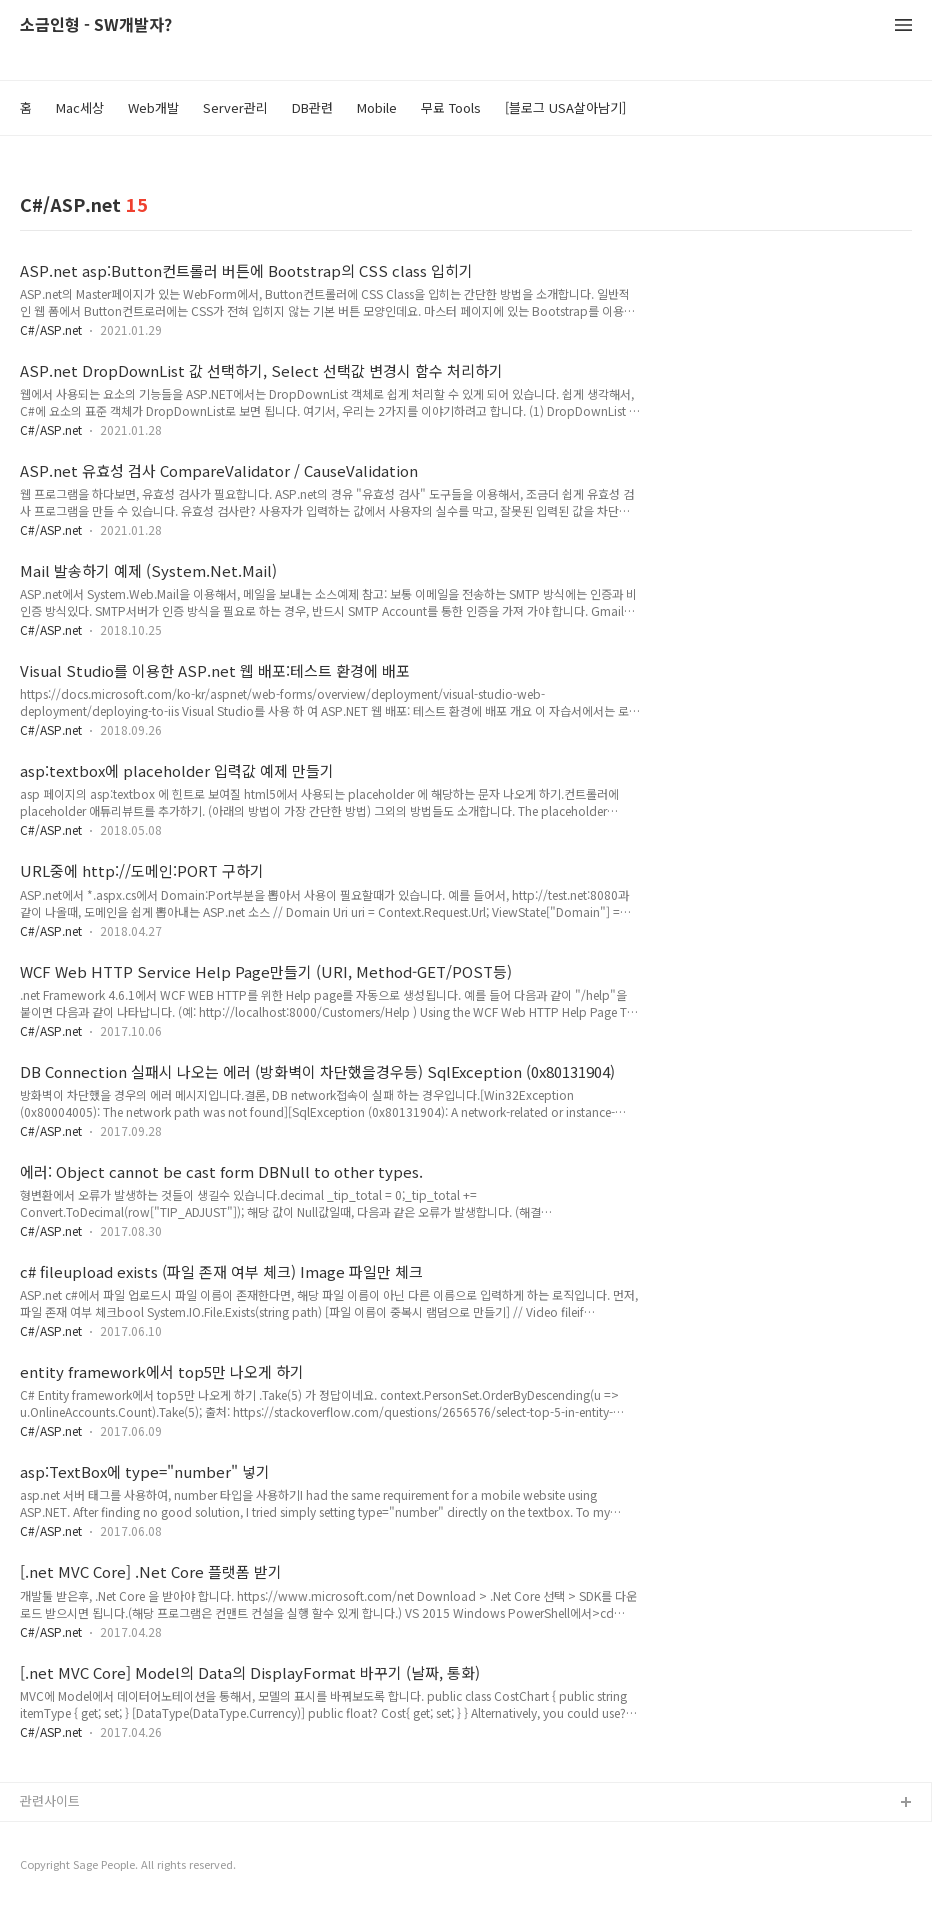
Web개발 (153, 107)
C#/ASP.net (51, 329)
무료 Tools (451, 107)
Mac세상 (80, 107)
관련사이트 (50, 1800)
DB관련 (312, 107)
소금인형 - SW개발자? (96, 25)
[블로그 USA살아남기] (565, 107)
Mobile (377, 107)
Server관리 (235, 107)
